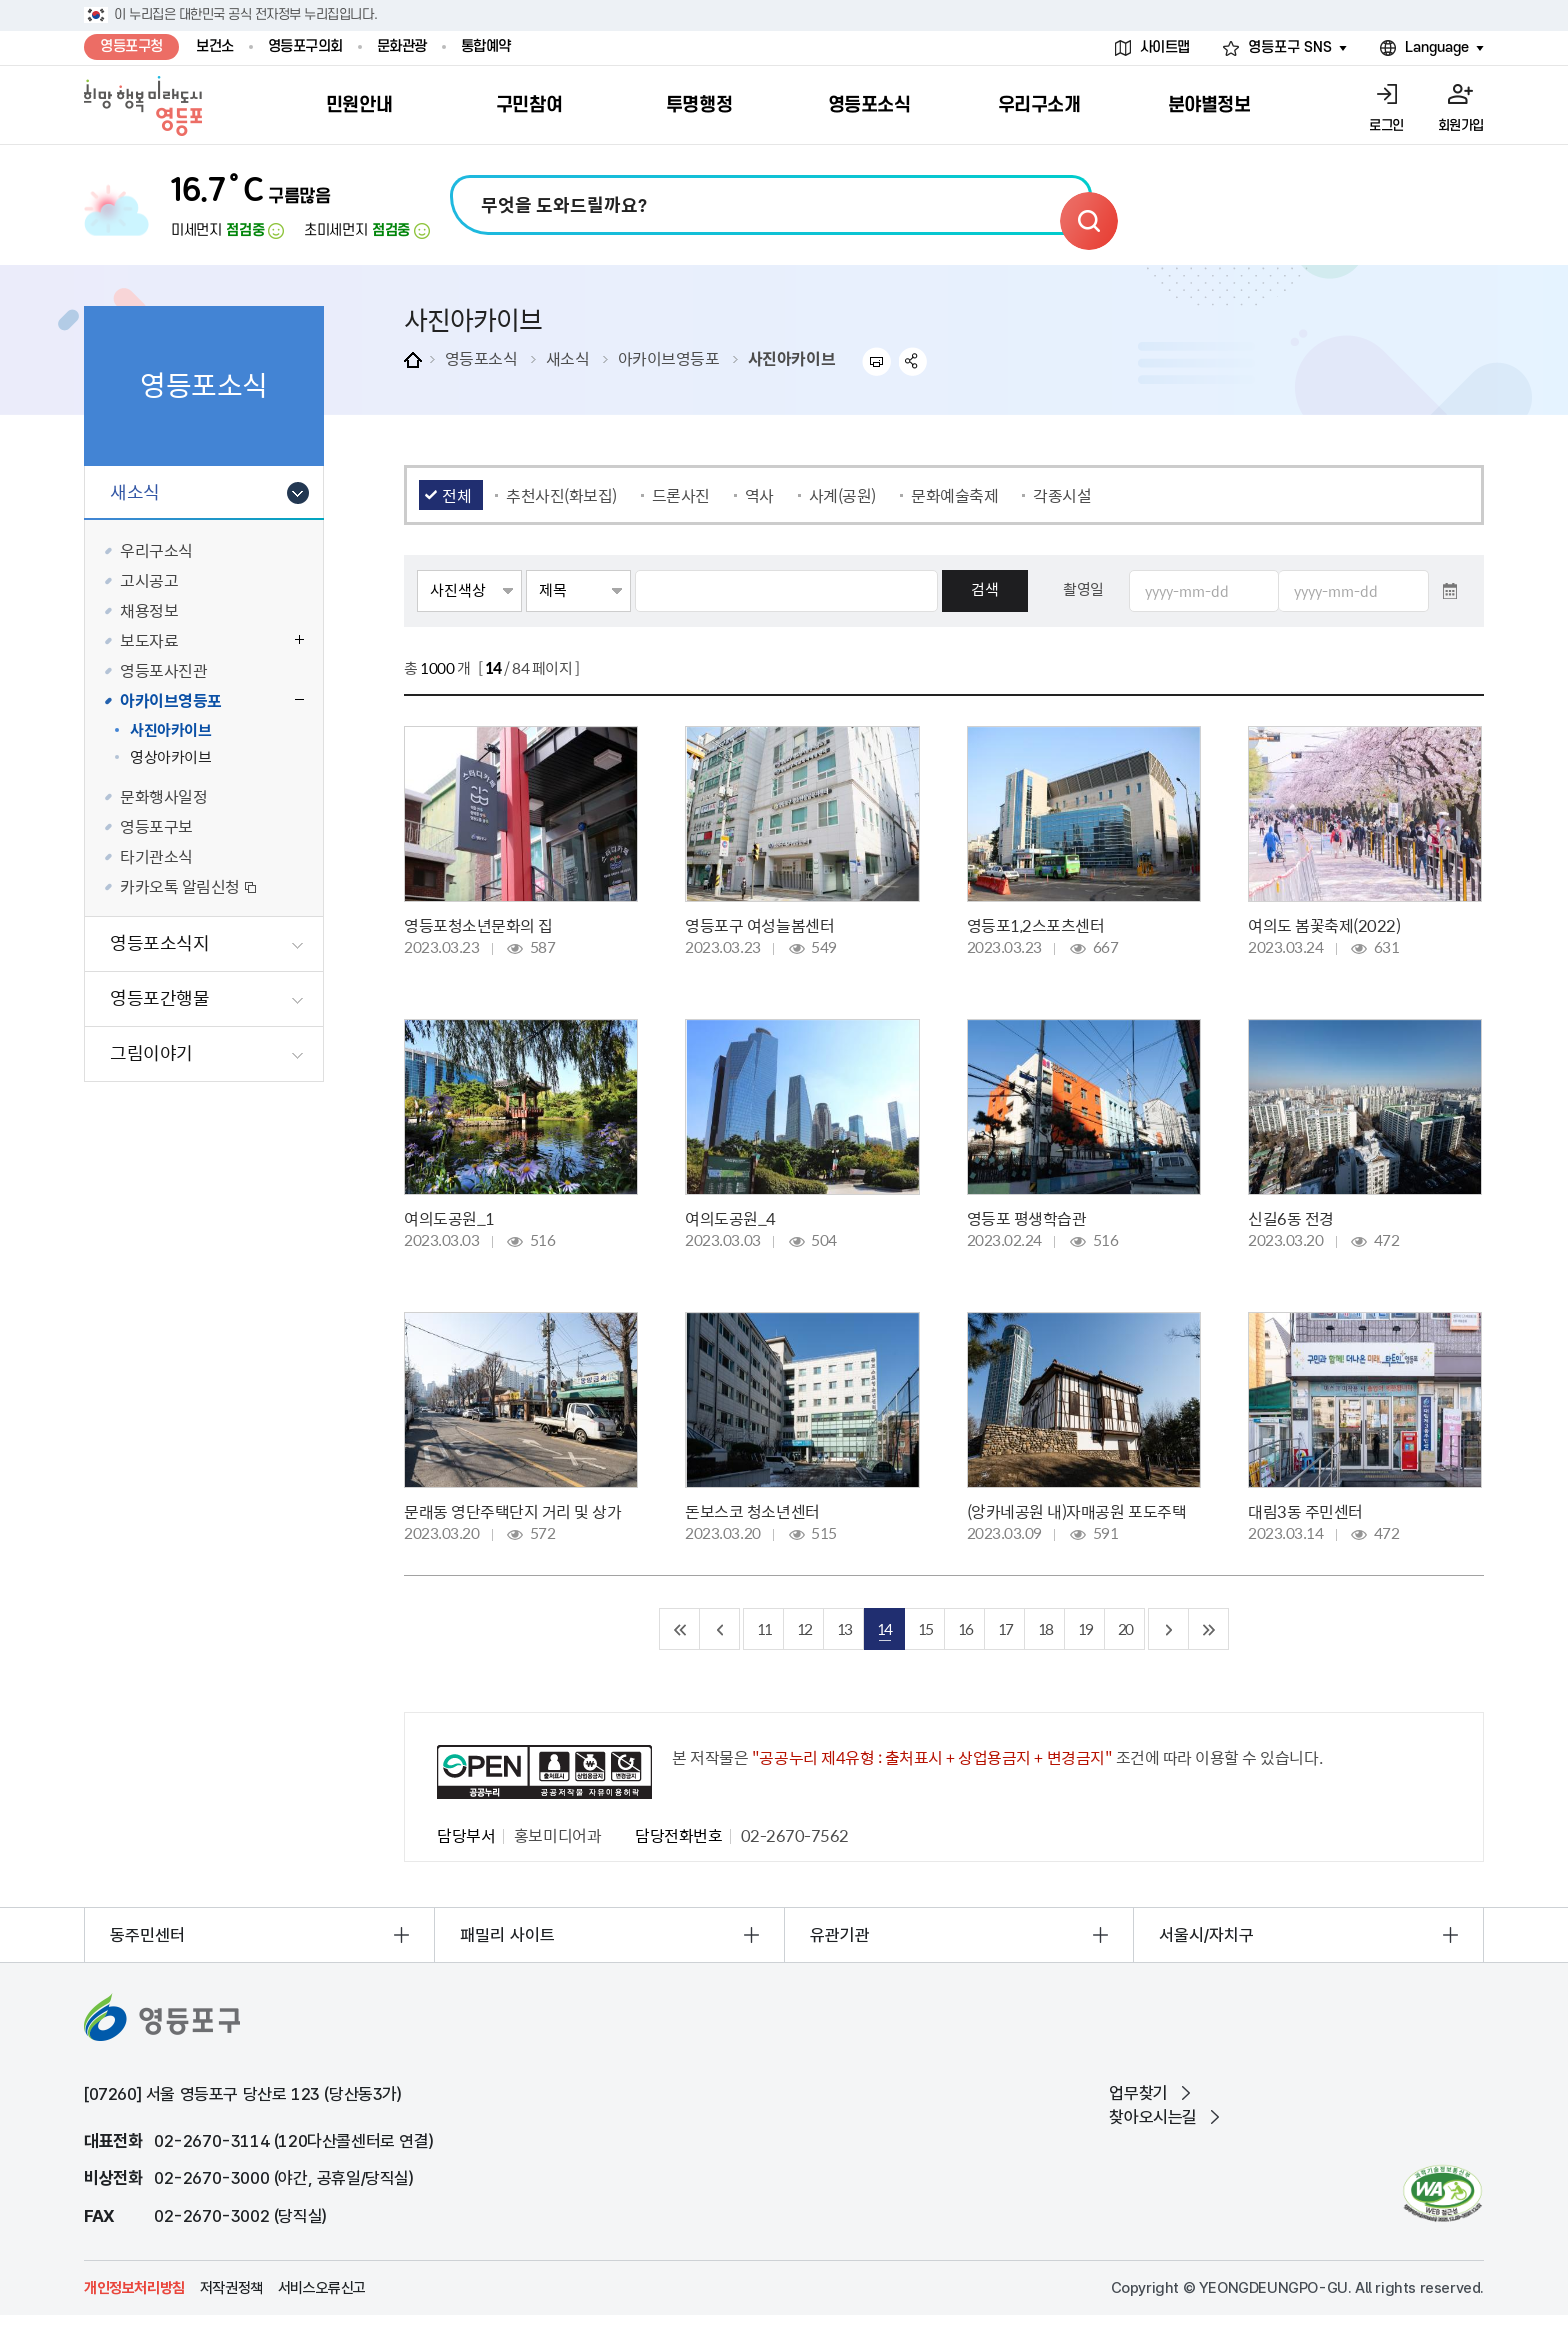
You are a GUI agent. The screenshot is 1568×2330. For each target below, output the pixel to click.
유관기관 (840, 1935)
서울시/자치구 (1206, 1935)
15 (925, 1628)
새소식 (568, 358)
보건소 (215, 46)
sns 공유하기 (913, 361)
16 (965, 1628)
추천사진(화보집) (561, 495)
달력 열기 (1450, 591)
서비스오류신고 (322, 2288)
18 (1045, 1628)
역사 (759, 495)
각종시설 (1062, 495)
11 (764, 1628)
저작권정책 (231, 2288)
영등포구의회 (305, 46)
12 (804, 1628)
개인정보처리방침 (134, 2288)
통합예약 (486, 46)
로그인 (1386, 125)
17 (1005, 1628)
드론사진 (681, 495)
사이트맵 (1165, 47)
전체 (456, 495)
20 (1125, 1628)
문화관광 (402, 46)
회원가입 (1461, 125)
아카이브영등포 (669, 358)
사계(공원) (842, 495)
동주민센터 (147, 1935)
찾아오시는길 (1153, 2117)
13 (844, 1628)
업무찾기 (1138, 2093)
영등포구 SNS (1290, 47)
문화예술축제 (954, 495)
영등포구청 (131, 46)
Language (1437, 47)
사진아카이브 (791, 358)
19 (1085, 1628)
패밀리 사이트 (507, 1935)
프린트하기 (876, 361)
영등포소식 (481, 358)
